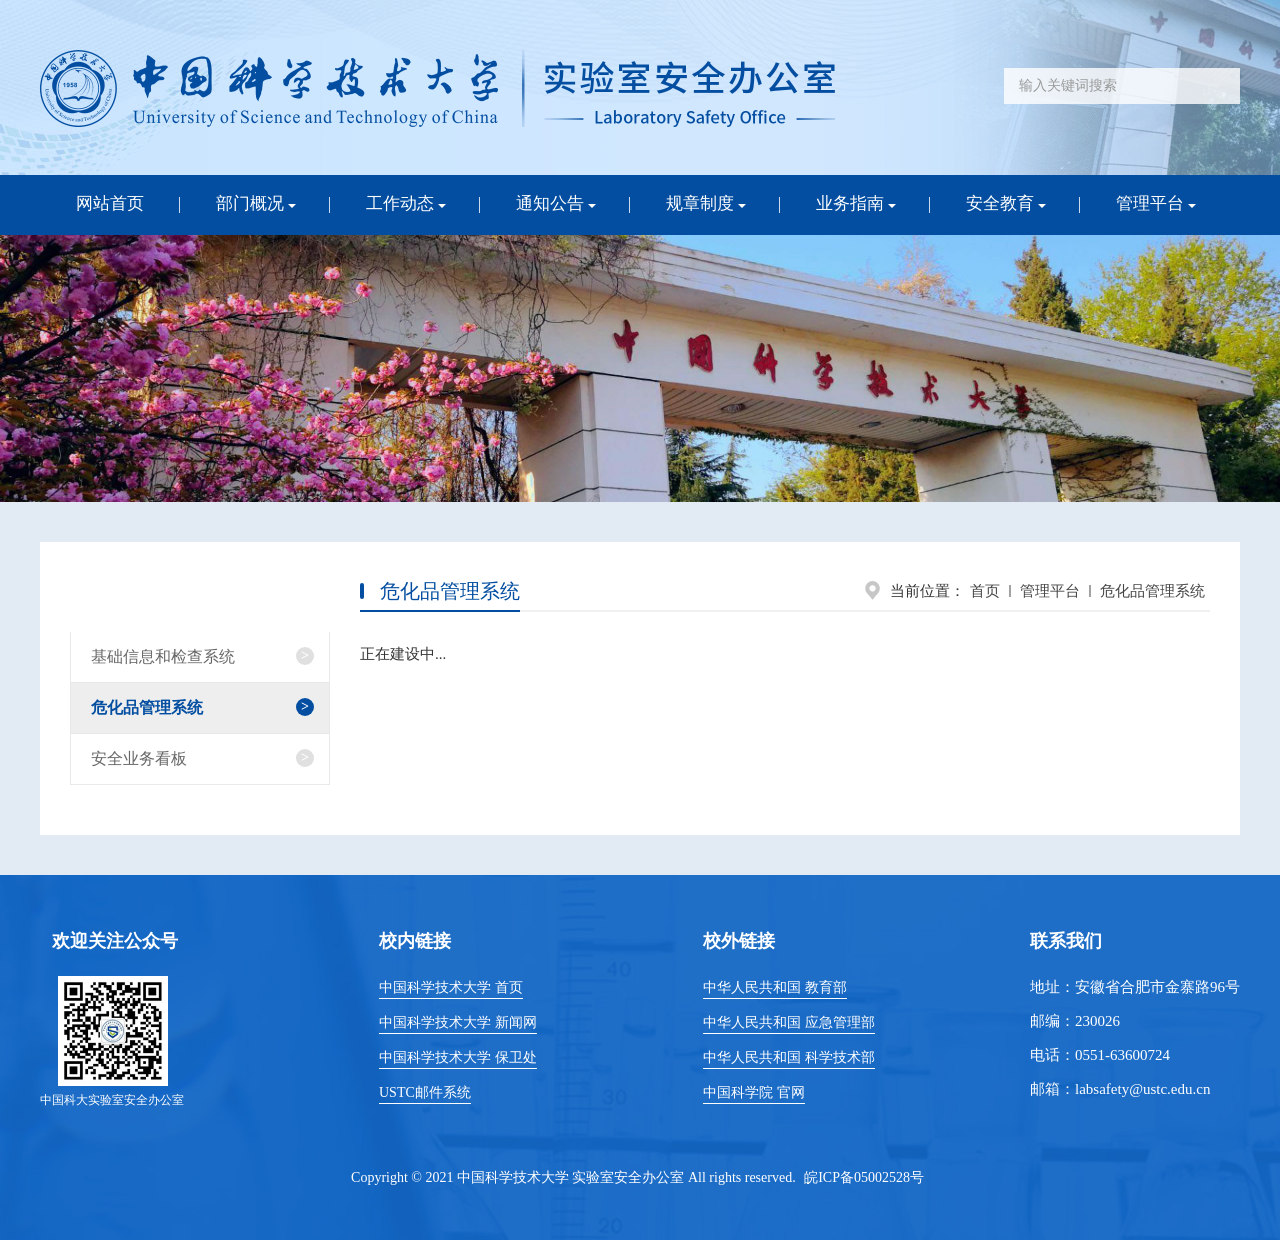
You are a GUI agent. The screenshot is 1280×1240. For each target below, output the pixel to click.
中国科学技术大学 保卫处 (458, 1057)
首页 (985, 591)
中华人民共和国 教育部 (775, 987)
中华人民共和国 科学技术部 (789, 1057)
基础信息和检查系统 (163, 656)
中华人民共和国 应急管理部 (789, 1022)
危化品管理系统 (1152, 591)
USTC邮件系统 (425, 1092)
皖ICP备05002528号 (864, 1177)
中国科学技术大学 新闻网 (458, 1022)
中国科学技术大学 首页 (451, 987)
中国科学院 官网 (754, 1092)
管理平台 (1050, 591)
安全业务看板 (139, 758)
